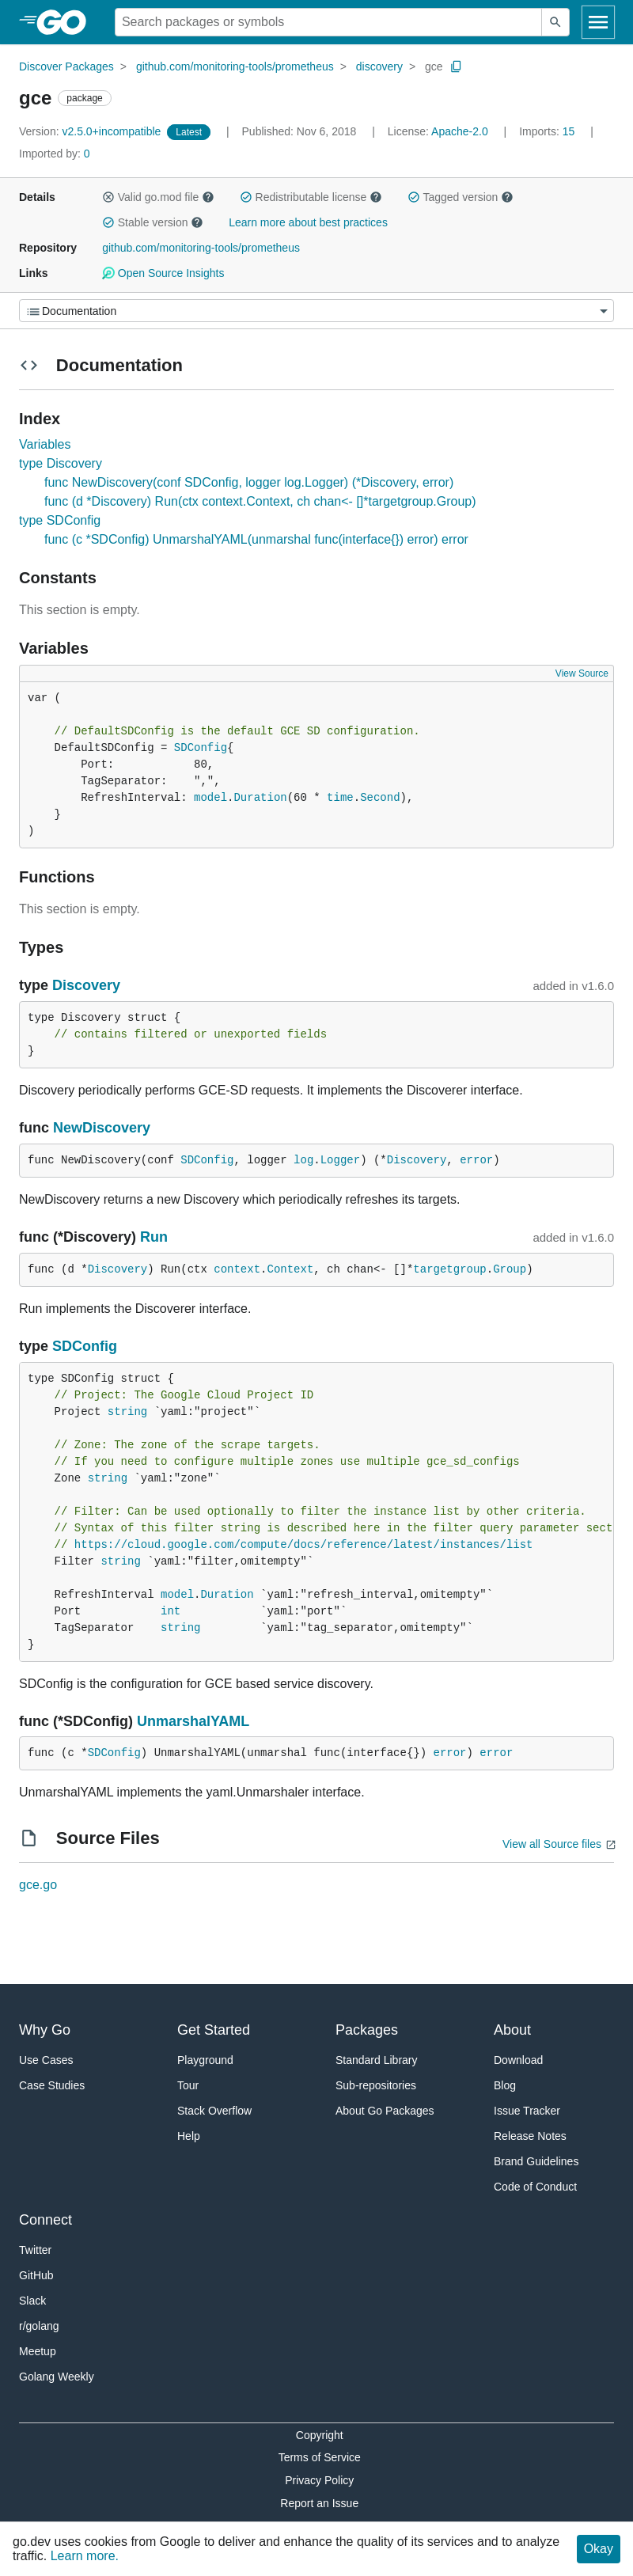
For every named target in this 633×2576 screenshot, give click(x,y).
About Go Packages (384, 2110)
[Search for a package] (328, 22)
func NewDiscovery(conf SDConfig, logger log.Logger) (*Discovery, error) (248, 482)
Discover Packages (66, 66)
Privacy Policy (319, 2480)
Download (518, 2060)
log (303, 1160)
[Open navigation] (598, 22)
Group (509, 1269)
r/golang (39, 2326)
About (512, 2030)
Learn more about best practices (308, 222)
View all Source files (551, 1844)
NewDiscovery (101, 1128)
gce (434, 66)
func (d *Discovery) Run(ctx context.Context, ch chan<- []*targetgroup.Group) (260, 501)
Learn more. (85, 2556)
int (170, 1611)
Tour (188, 2085)
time (340, 797)
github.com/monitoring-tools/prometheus (235, 66)
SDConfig (200, 748)
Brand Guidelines (536, 2161)
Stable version (152, 222)
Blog (505, 2085)
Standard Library (376, 2060)
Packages (366, 2030)
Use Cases (46, 2060)
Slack (32, 2300)
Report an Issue (319, 2503)
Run (154, 1237)
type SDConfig (59, 520)
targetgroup (449, 1269)
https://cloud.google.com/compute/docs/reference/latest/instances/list (303, 1544)
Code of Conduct (535, 2186)
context (237, 1269)
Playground (205, 2060)
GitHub (36, 2275)
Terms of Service (320, 2457)
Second (380, 797)
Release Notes (530, 2136)
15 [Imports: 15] (548, 131)
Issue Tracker (527, 2110)
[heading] (67, 22)
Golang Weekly (56, 2376)
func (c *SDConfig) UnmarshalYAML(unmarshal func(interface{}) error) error (256, 539)
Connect (45, 2220)
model (210, 797)
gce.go (38, 1884)
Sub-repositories (375, 2085)
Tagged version (460, 197)
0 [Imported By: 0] (54, 153)
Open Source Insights (163, 273)
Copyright (319, 2435)
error (476, 1160)
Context (290, 1269)
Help (188, 2136)
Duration (259, 797)
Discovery (86, 985)
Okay (598, 2548)
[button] (108, 197)
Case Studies (52, 2085)
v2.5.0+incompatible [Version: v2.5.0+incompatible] (91, 131)
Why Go (44, 2030)
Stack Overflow (214, 2110)
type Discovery (60, 463)
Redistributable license (311, 197)
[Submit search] (555, 22)
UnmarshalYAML (193, 1721)
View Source (581, 673)
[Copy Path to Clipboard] (456, 66)
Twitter (35, 2250)
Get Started (213, 2030)
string (127, 1412)
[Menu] (316, 310)
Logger (340, 1160)
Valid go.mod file (158, 197)
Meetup (37, 2351)
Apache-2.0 (459, 131)
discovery (379, 66)
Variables (45, 444)
